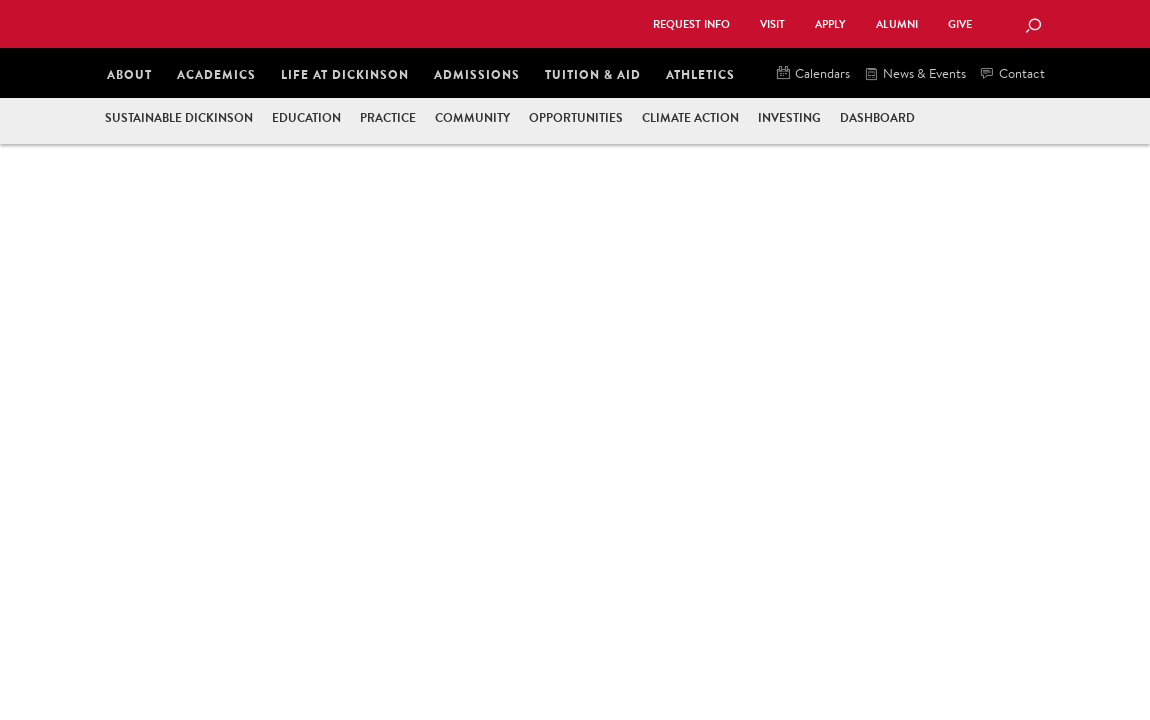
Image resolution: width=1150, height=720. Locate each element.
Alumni (897, 24)
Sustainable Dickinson (179, 117)
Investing (789, 117)
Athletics (700, 74)
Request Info (691, 24)
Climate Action (690, 117)
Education (306, 117)
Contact (1013, 74)
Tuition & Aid (593, 74)
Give (960, 24)
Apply (830, 24)
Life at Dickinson (345, 74)
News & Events (915, 74)
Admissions (477, 74)
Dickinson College (321, 22)
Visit (772, 24)
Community (472, 117)
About (129, 74)
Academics (216, 74)
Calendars (813, 74)
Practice (388, 117)
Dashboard (877, 117)
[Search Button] (1033, 27)
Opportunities (576, 117)
